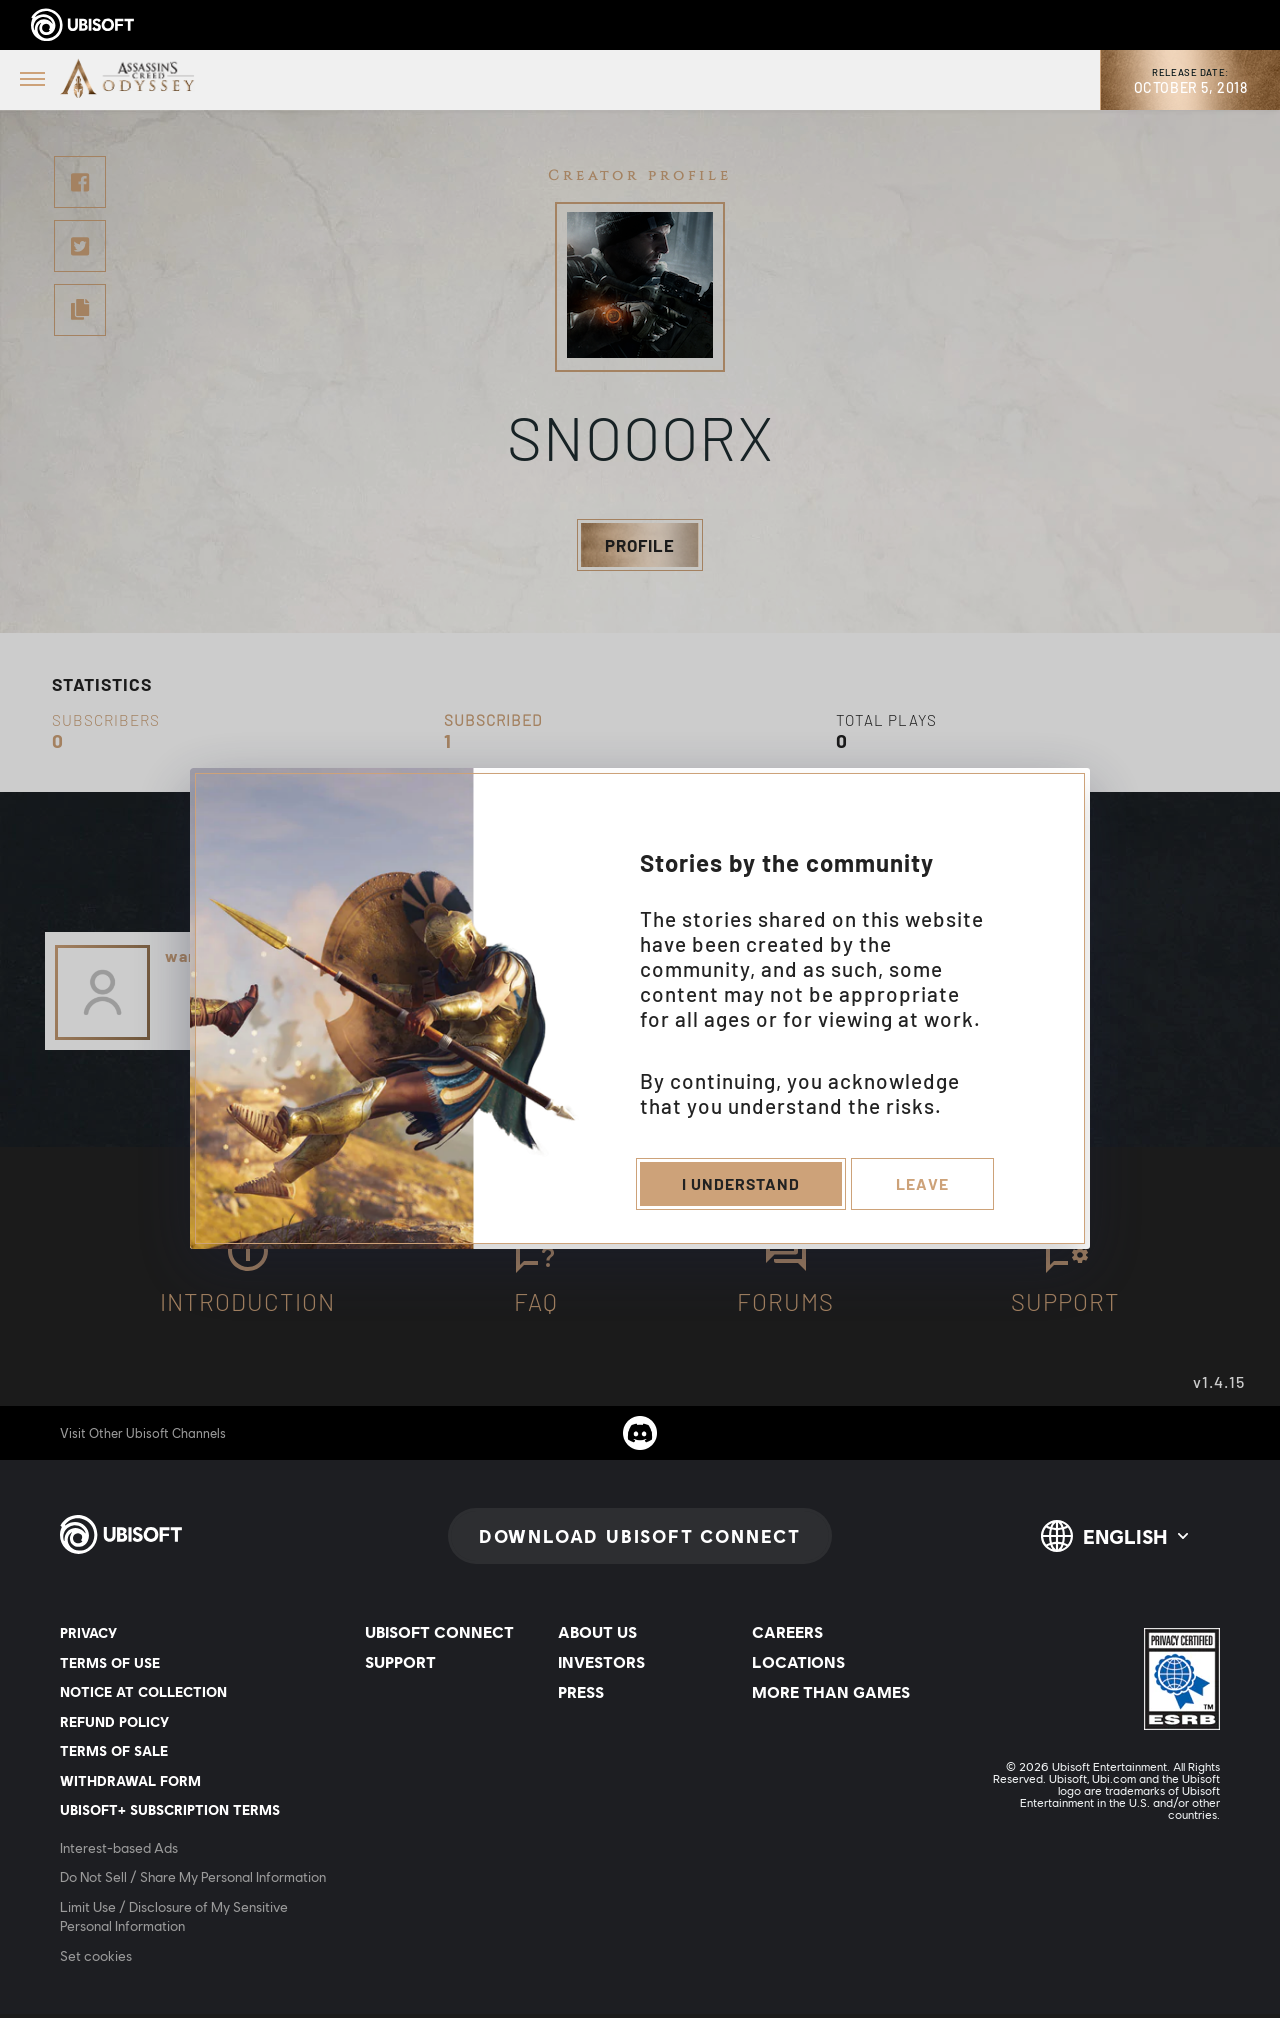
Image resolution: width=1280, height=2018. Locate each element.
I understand (739, 1187)
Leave (924, 1187)
